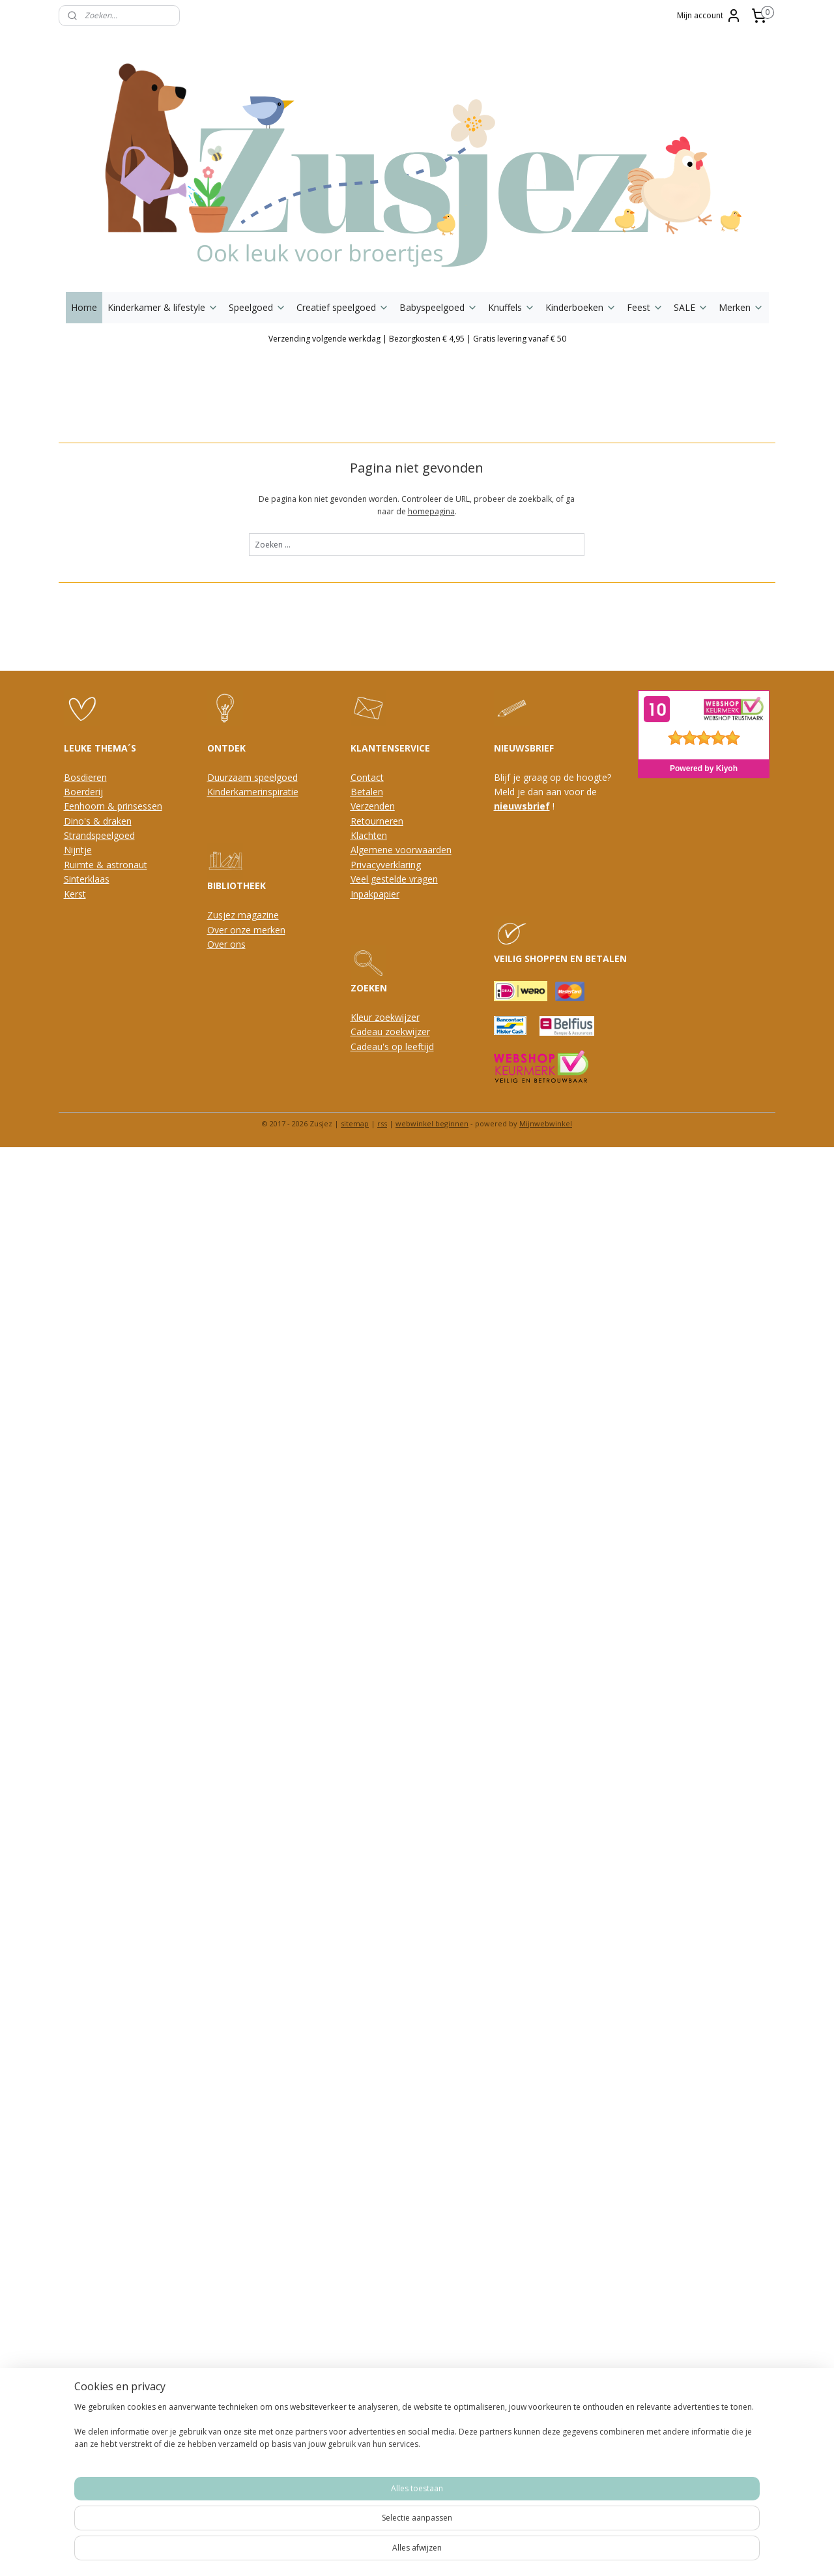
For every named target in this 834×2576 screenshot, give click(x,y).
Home (84, 307)
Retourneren (377, 821)
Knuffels (511, 307)
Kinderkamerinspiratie (252, 791)
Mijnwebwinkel (545, 1123)
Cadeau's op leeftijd (392, 1046)
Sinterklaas (86, 879)
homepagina (431, 511)
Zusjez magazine (243, 915)
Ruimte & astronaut (105, 864)
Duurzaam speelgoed (252, 777)
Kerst (75, 894)
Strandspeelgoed (99, 835)
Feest (645, 307)
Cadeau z (370, 1031)
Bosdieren (85, 777)
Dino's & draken (98, 821)
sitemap (355, 1123)
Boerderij (83, 791)
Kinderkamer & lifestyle (163, 307)
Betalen (367, 791)
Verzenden (373, 806)
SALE (691, 307)
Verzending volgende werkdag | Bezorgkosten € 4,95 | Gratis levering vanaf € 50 (417, 338)
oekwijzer (410, 1031)
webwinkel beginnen (431, 1123)
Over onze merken (246, 930)
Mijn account (709, 15)
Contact (367, 777)
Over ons (226, 944)
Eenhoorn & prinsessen (113, 806)
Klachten (369, 835)
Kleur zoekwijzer (385, 1017)
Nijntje (78, 849)
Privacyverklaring (386, 864)
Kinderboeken (580, 307)
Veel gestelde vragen (394, 879)
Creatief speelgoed (342, 307)
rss (382, 1123)
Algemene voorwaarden (401, 849)
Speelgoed (257, 307)
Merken (741, 307)
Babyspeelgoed (438, 307)
